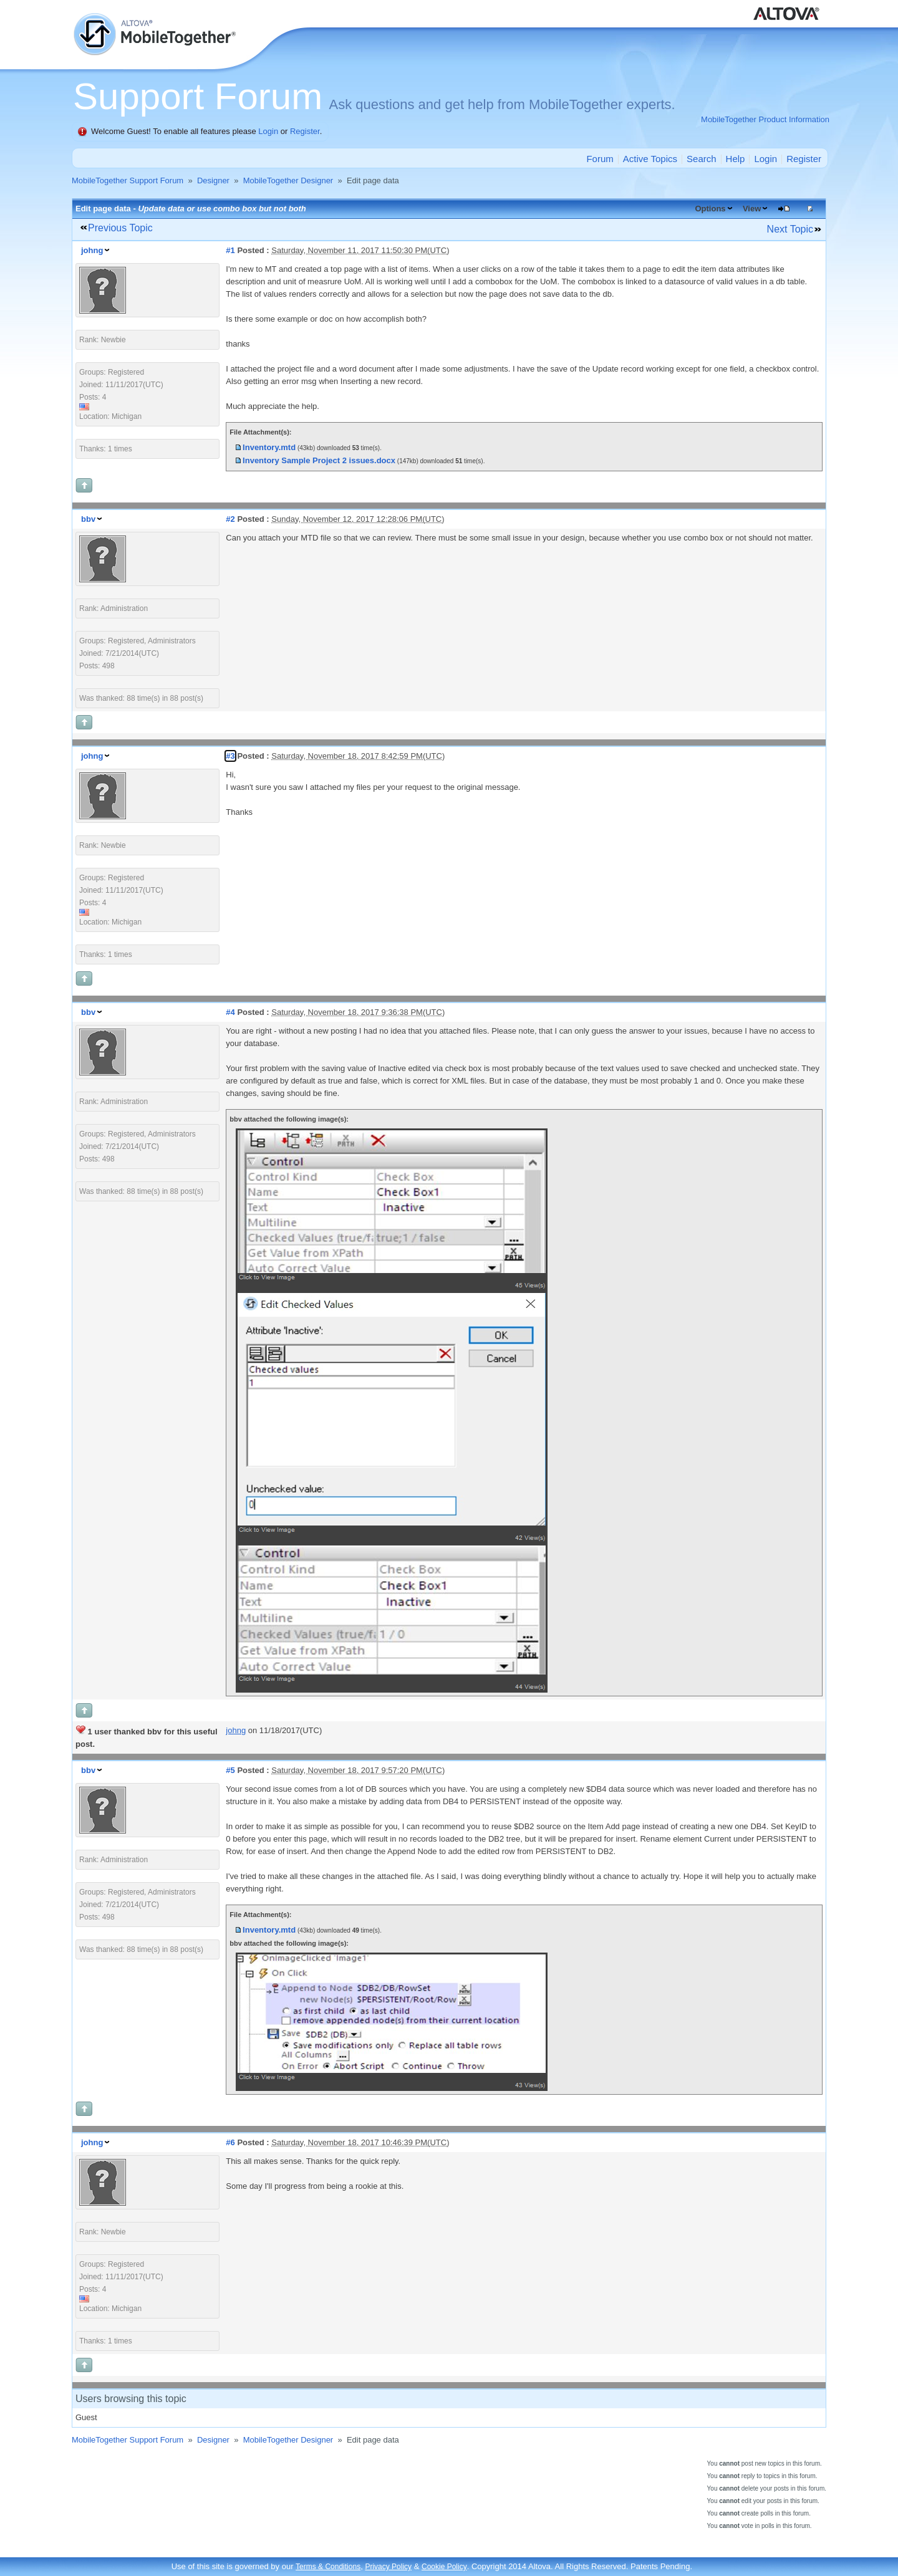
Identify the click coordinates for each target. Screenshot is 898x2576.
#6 (230, 2142)
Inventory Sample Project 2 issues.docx (319, 460)
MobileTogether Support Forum (127, 180)
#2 (230, 519)
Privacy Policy (388, 2566)
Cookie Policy (444, 2566)
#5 (230, 1770)
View (752, 208)
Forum (599, 158)
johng (92, 250)
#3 (230, 756)
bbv (88, 519)
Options (710, 208)
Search (702, 158)
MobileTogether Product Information (765, 119)
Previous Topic (120, 228)
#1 (230, 250)
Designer (213, 180)
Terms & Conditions (328, 2566)
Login (268, 131)
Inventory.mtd (269, 447)
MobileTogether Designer (288, 180)
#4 (230, 1012)
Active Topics (650, 158)
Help (735, 158)
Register (305, 131)
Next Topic (790, 229)
